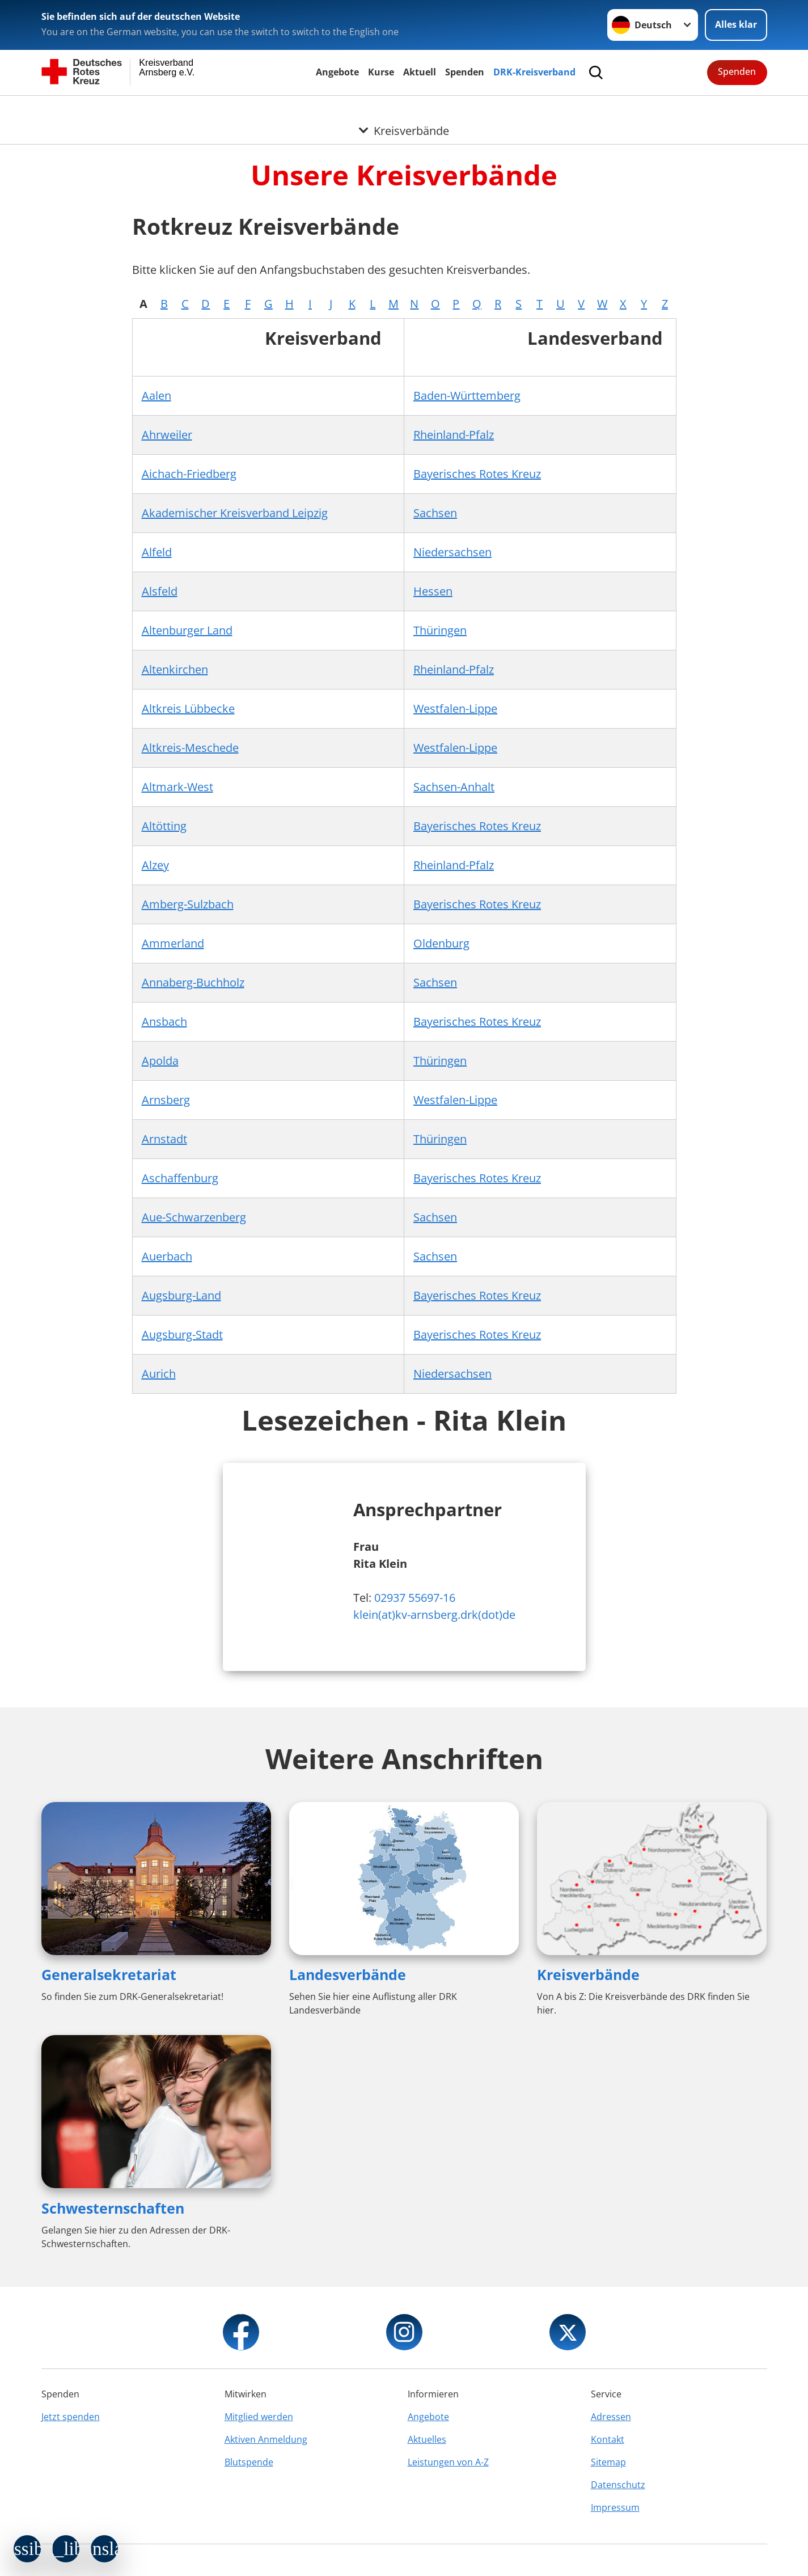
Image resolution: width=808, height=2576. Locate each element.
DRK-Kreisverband (534, 72)
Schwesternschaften (112, 2208)
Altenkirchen (175, 669)
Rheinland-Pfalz (453, 434)
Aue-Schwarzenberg (194, 1217)
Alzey (155, 865)
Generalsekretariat (108, 1974)
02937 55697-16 (414, 1597)
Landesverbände (347, 1974)
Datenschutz (618, 2484)
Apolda (160, 1060)
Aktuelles (427, 2439)
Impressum (615, 2507)
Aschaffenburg (180, 1178)
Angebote (337, 72)
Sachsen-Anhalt (453, 786)
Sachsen (435, 513)
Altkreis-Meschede (190, 747)
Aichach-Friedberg (189, 473)
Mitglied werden (259, 2416)
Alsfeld (159, 591)
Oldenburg (441, 943)
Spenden (464, 72)
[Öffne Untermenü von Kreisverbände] (404, 109)
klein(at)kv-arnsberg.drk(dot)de (434, 1614)
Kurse (381, 72)
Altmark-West (177, 786)
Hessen (432, 591)
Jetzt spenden (70, 2416)
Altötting (164, 826)
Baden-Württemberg (467, 395)
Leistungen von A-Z (448, 2462)
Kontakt (607, 2439)
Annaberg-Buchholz (193, 982)
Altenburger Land (187, 630)
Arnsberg (166, 1099)
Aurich (159, 1373)
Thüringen (440, 630)
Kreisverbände (588, 1974)
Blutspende (249, 2462)
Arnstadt (164, 1139)
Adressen (611, 2416)
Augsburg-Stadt (182, 1334)
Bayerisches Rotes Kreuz (477, 473)
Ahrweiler (167, 434)
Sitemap (608, 2462)
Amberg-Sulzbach (188, 904)
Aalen (156, 395)
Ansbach (164, 1021)
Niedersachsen (452, 552)
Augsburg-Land (181, 1295)
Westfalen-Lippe (455, 708)
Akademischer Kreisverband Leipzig (235, 513)
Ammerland (173, 943)
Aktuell (419, 72)
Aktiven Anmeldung (266, 2439)
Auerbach (167, 1256)
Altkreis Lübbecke (188, 708)
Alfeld (157, 552)
